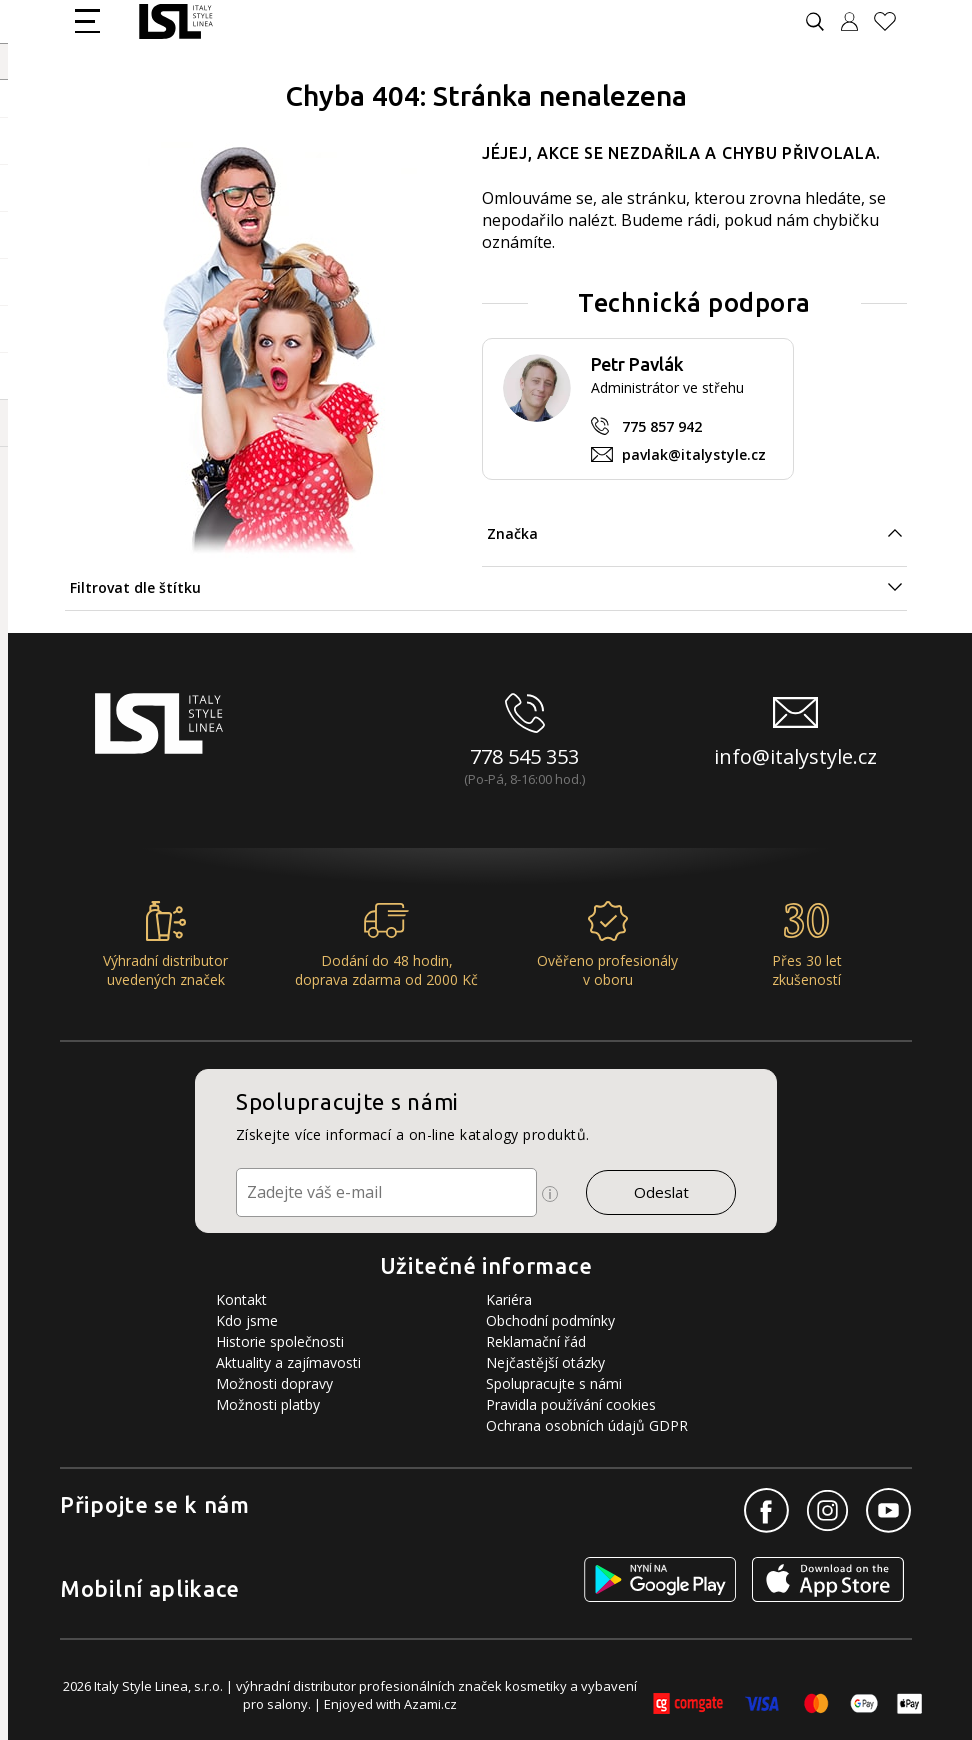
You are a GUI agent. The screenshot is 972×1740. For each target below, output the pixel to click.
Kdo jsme (247, 1320)
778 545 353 (524, 756)
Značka (512, 533)
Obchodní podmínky (550, 1320)
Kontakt (241, 1299)
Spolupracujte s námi (554, 1383)
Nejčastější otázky (545, 1362)
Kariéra (509, 1299)
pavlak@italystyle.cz (694, 454)
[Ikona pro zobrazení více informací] (550, 1194)
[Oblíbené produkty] (893, 21)
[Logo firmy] (175, 21)
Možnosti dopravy (274, 1383)
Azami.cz (430, 1704)
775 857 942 (662, 426)
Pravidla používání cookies (571, 1404)
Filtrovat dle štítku (135, 587)
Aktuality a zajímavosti (288, 1362)
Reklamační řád (536, 1341)
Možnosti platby (268, 1404)
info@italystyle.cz (795, 756)
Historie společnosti (280, 1341)
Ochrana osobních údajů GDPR (587, 1425)
